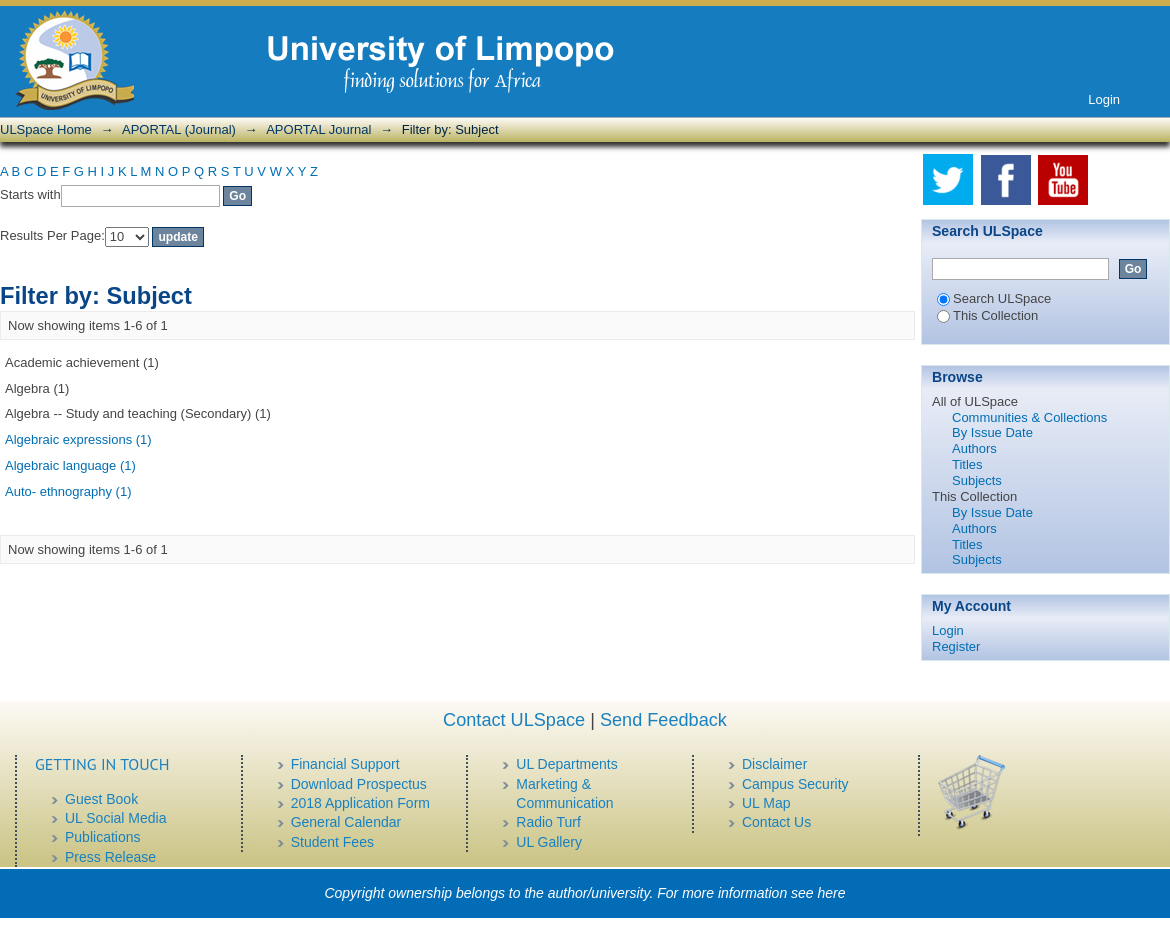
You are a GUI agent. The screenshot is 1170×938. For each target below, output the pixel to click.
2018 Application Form (360, 803)
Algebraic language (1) (70, 465)
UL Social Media (115, 818)
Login (1104, 99)
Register (956, 646)
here (832, 893)
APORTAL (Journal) (179, 129)
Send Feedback (663, 720)
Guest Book (101, 799)
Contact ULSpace (514, 720)
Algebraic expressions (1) (78, 439)
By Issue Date (992, 432)
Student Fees (332, 842)
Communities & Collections (1029, 417)
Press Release (110, 857)
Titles (967, 464)
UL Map (766, 803)
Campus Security (795, 784)
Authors (974, 448)
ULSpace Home (46, 129)
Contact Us (776, 822)
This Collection (987, 315)
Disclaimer (774, 764)
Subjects (977, 480)
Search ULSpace (994, 298)
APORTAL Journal (318, 129)
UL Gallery (549, 842)
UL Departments (566, 764)
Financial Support (345, 764)
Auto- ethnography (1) (68, 491)
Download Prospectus (359, 784)
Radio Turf (548, 822)
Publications (103, 837)
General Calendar (346, 822)
